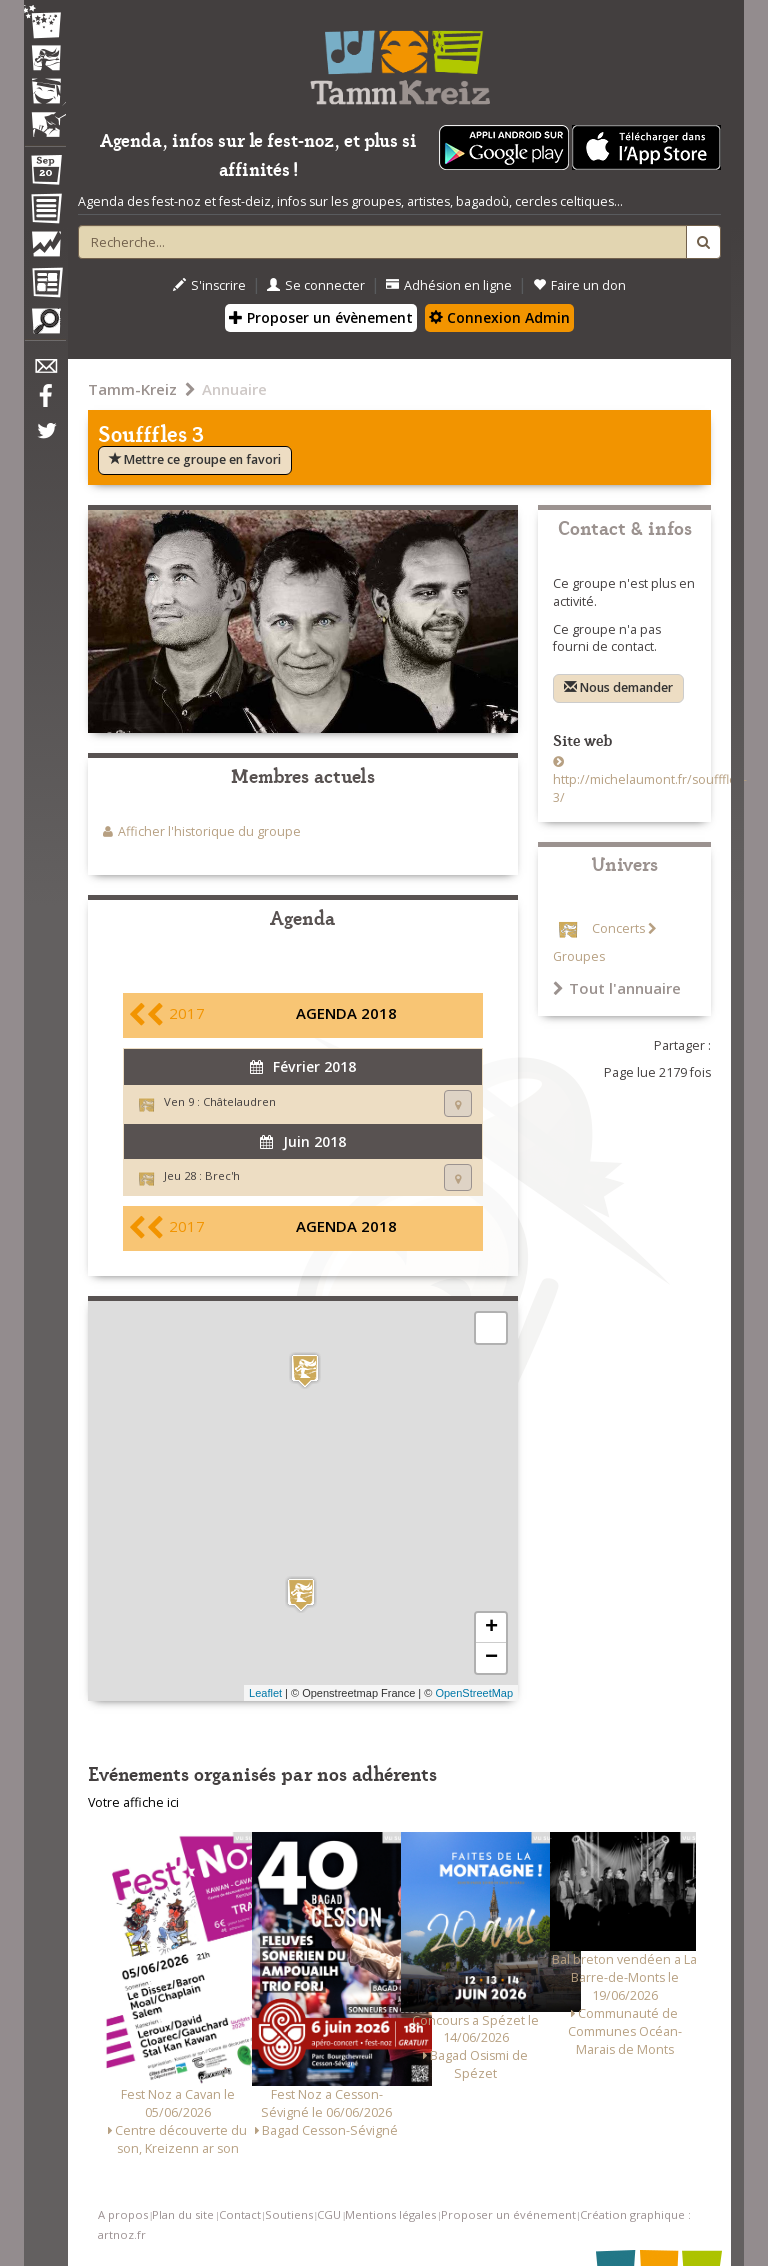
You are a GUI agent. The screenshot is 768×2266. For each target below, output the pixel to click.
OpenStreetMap (474, 1693)
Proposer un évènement (321, 317)
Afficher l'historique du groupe (209, 831)
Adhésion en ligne (449, 285)
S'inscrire (209, 285)
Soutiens (289, 2214)
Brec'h (222, 1175)
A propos (123, 2214)
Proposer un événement (508, 2214)
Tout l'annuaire (617, 988)
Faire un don (579, 285)
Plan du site (183, 2214)
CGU (329, 2214)
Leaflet (265, 1693)
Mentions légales (390, 2214)
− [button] (491, 1658)
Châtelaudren (239, 1101)
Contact (240, 2214)
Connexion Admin (499, 317)
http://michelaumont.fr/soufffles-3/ (650, 788)
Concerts (618, 928)
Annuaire (234, 389)
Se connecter (316, 285)
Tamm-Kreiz (132, 389)
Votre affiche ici (133, 1802)
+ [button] (491, 1628)
